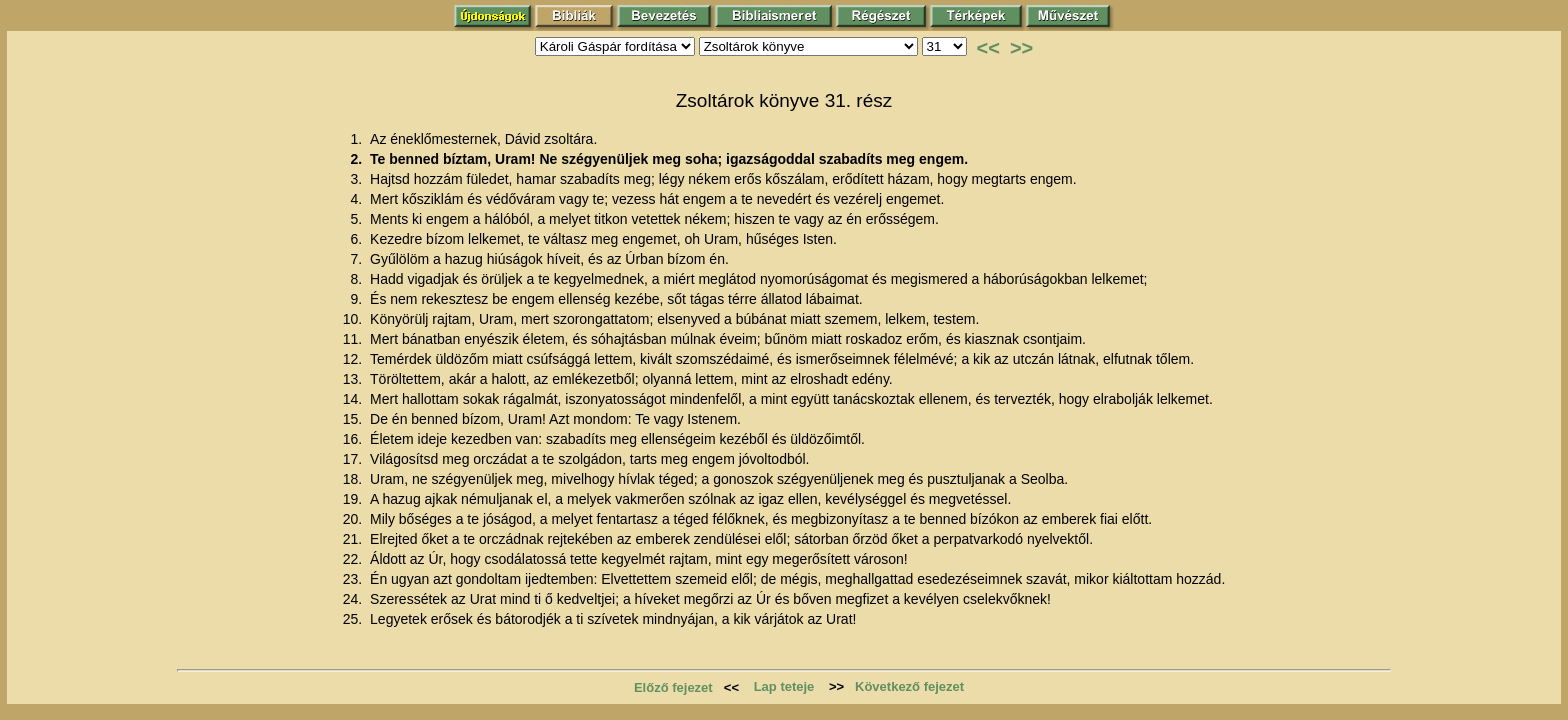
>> (1021, 48)
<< (988, 48)
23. (354, 579)
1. (358, 139)
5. (358, 219)
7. (358, 259)
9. (358, 299)
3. (358, 179)
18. (354, 479)
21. (354, 539)
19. (354, 499)
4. (358, 199)
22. (354, 559)
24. (354, 599)
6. (358, 239)
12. (354, 359)
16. (354, 439)
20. (354, 519)
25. (354, 619)
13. (354, 379)
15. (354, 419)
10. (354, 319)
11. (354, 339)
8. (358, 279)
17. (354, 459)
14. (354, 399)
